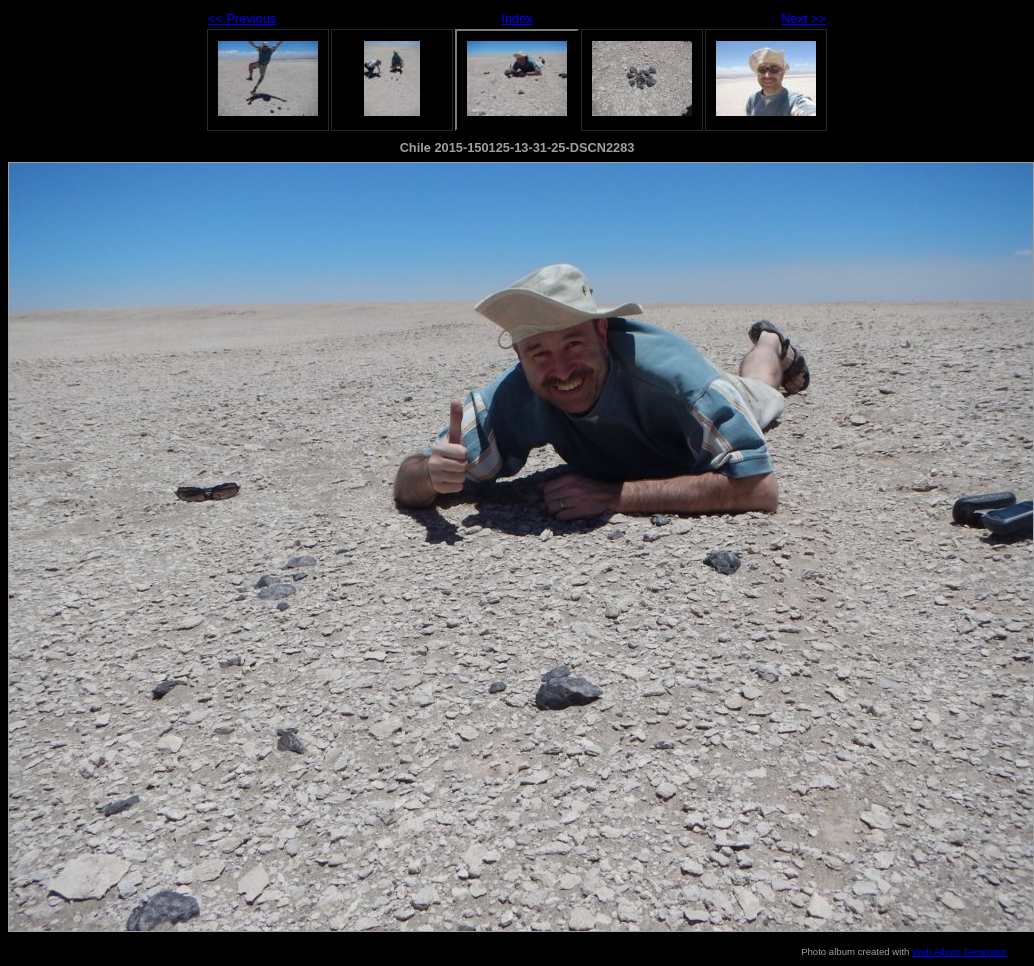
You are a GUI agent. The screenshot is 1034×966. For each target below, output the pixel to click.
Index (516, 18)
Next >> (803, 18)
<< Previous (242, 18)
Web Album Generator (959, 951)
